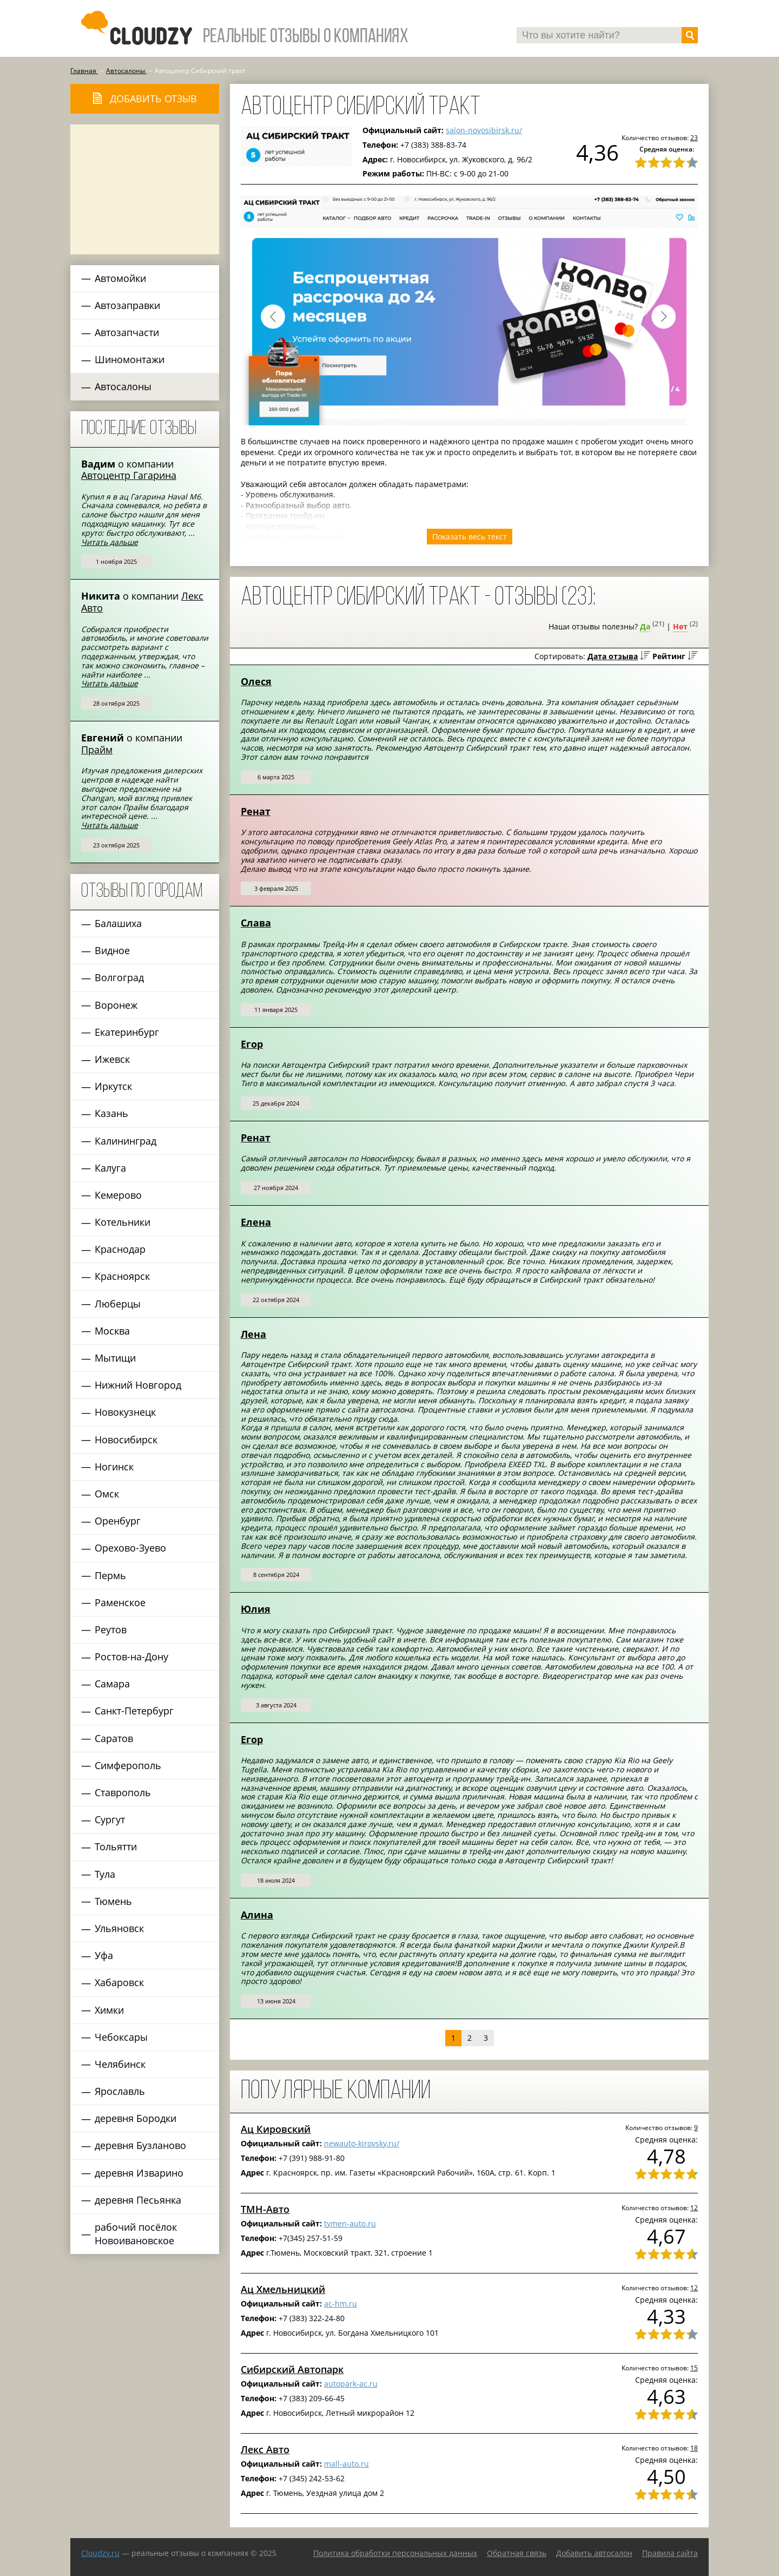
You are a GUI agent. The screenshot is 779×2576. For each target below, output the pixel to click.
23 (694, 137)
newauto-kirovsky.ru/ (361, 2143)
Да (645, 626)
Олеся (256, 681)
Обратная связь (516, 2553)
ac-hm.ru (340, 2303)
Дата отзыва (612, 656)
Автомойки (120, 278)
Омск (107, 1493)
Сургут (110, 1819)
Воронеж (116, 1004)
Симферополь (128, 1765)
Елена (256, 1221)
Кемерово (118, 1194)
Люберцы (118, 1303)
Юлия (255, 1608)
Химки (109, 2009)
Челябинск (120, 2064)
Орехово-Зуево (130, 1547)
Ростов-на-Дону (131, 1656)
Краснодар (120, 1249)
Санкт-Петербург (134, 1710)
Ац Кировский (276, 2129)
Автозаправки (127, 305)
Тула (105, 1874)
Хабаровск (119, 1982)
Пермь (110, 1575)
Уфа (104, 1955)
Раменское (120, 1602)
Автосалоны (123, 386)
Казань (111, 1113)
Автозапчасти (127, 332)
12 (694, 2207)
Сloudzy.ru (100, 2553)
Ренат (255, 811)
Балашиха (118, 923)
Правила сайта (670, 2553)
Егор (252, 1043)
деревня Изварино (139, 2172)
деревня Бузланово (140, 2145)
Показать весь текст (469, 536)
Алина (257, 1914)
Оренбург (118, 1520)
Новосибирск (126, 1439)
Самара (112, 1683)
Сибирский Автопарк (292, 2369)
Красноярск (122, 1276)
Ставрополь (123, 1792)
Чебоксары (121, 2036)
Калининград (125, 1140)
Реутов (111, 1629)
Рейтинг (668, 656)
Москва (112, 1330)
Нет (680, 626)
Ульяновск (119, 1928)
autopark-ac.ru (351, 2383)
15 (694, 2367)
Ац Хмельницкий (283, 2289)
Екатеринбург (127, 1032)
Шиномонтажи (129, 359)
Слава (256, 922)
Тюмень (113, 1901)
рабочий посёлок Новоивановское (136, 2233)
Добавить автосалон (594, 2553)
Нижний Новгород (138, 1384)
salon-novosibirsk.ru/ (484, 130)
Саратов (114, 1738)
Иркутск (113, 1086)
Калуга (110, 1167)
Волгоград (119, 977)
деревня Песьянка (138, 2199)
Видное (112, 950)
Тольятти (116, 1846)
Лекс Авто (265, 2449)
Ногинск (114, 1466)
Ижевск (112, 1059)
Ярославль (120, 2091)
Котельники (122, 1221)
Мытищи (115, 1357)
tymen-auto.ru (350, 2223)
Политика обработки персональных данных (395, 2553)
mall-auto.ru (346, 2464)
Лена (253, 1334)
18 (694, 2447)
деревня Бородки (135, 2118)
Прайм (97, 749)
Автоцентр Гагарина (128, 475)
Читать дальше (109, 542)
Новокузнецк (125, 1411)
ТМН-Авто (265, 2209)
